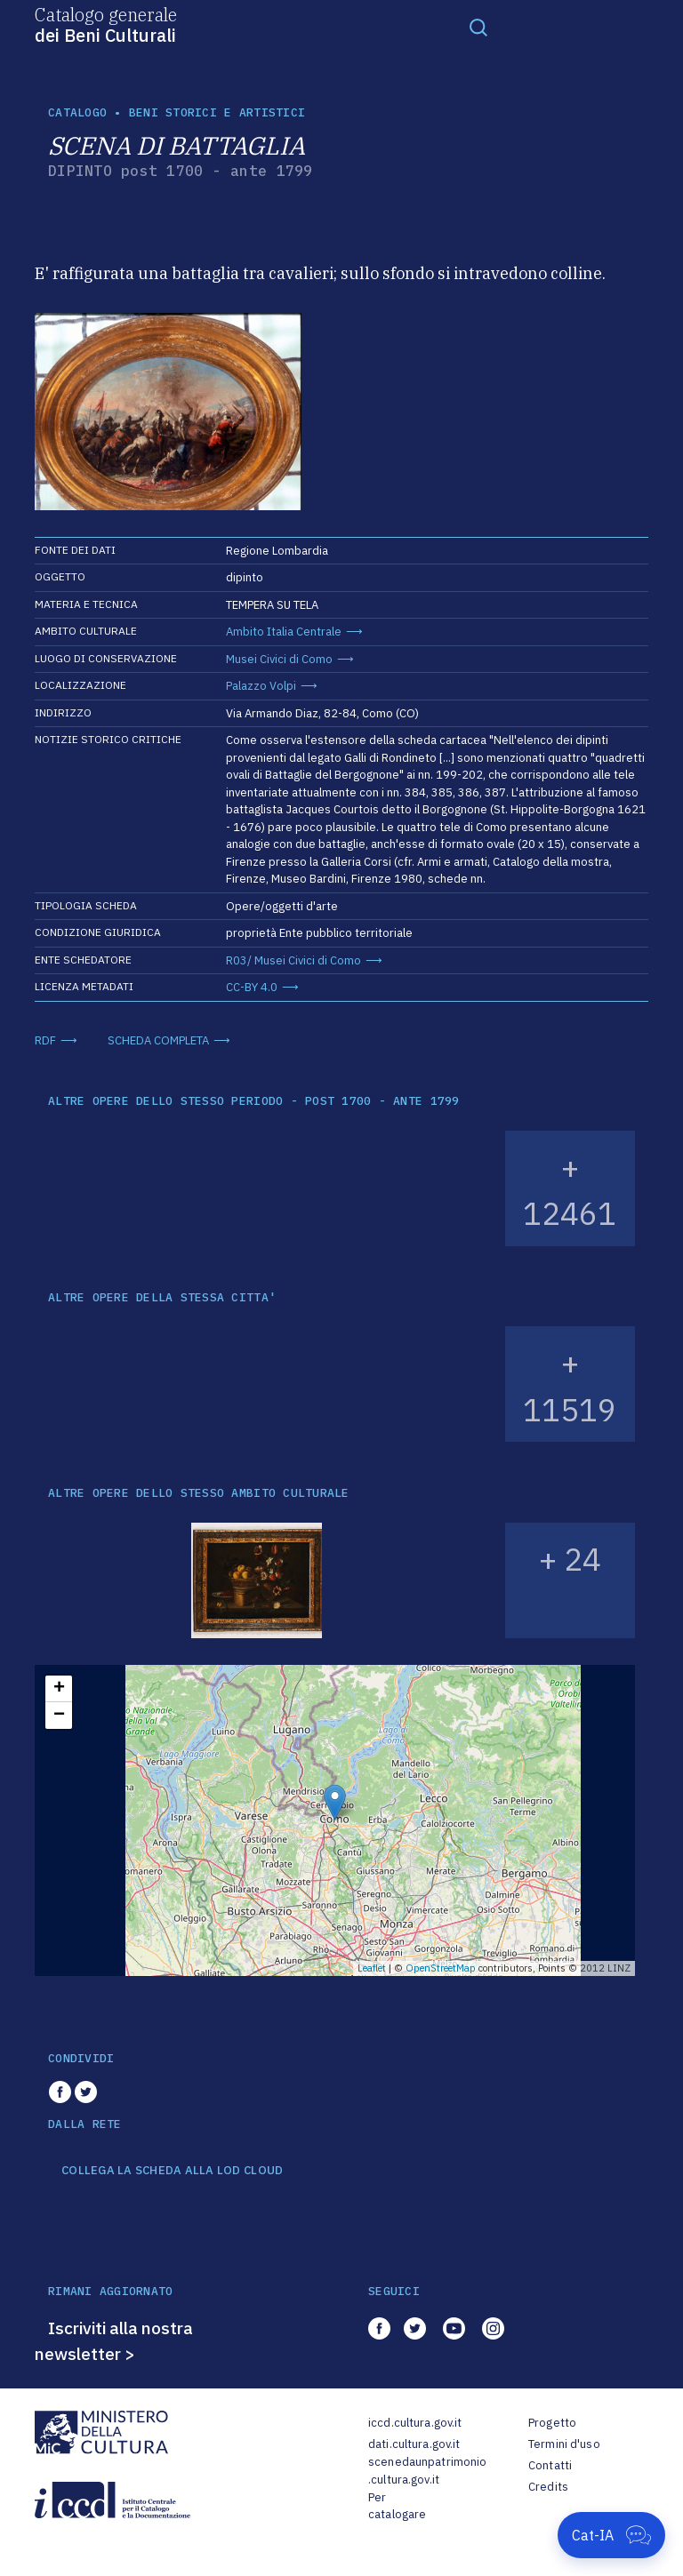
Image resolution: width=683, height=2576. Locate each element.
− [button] (59, 1715)
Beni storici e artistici (217, 112)
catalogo (77, 112)
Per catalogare (397, 2506)
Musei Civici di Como (279, 659)
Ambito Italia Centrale (284, 631)
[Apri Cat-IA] (611, 2535)
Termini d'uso (564, 2444)
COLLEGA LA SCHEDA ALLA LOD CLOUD (172, 2171)
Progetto (552, 2422)
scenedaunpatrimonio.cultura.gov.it (427, 2470)
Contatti (550, 2465)
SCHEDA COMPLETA (158, 1040)
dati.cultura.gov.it (414, 2444)
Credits (548, 2486)
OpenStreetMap (441, 1968)
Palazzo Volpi (261, 685)
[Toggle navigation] (478, 26)
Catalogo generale (106, 24)
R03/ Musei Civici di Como (293, 960)
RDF (45, 1040)
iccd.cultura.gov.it (415, 2422)
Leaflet (372, 1968)
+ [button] (59, 1689)
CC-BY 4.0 (251, 987)
